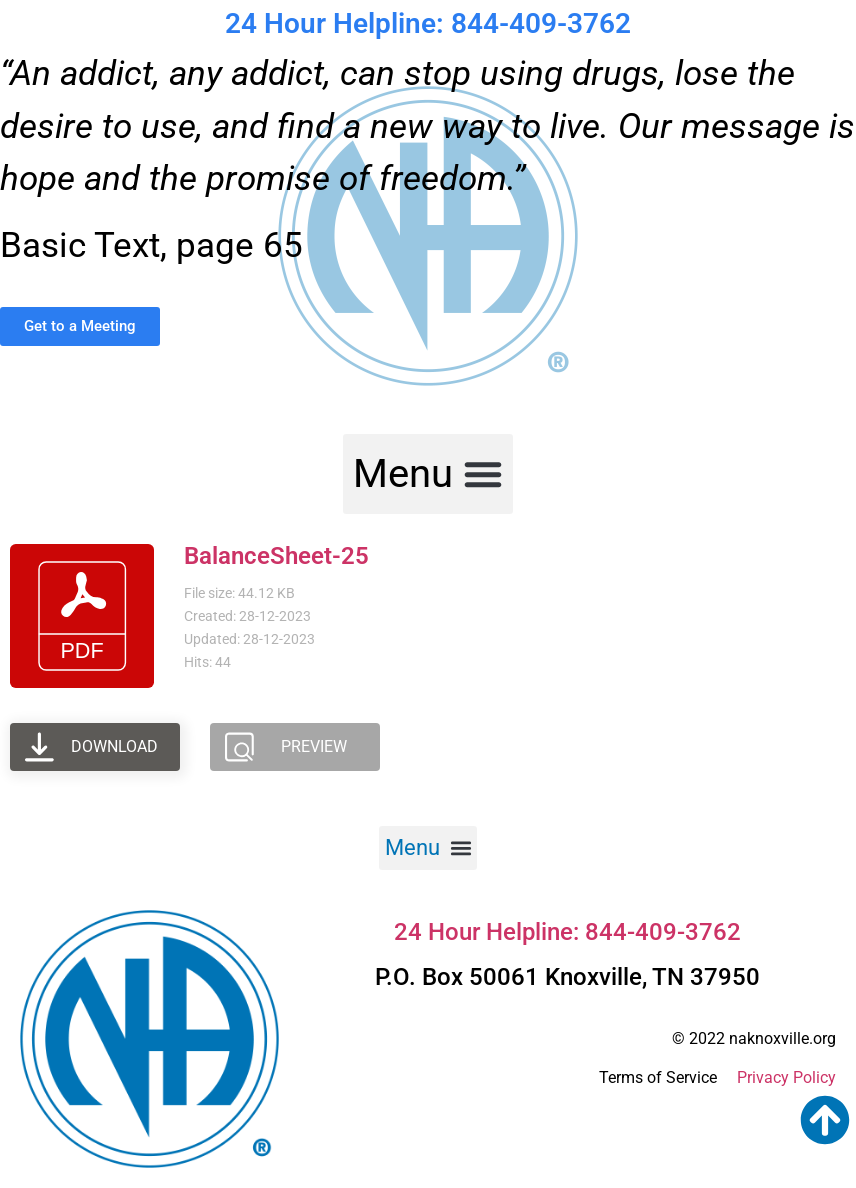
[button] (428, 474)
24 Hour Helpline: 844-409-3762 (428, 23)
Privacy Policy (786, 1077)
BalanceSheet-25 (276, 556)
